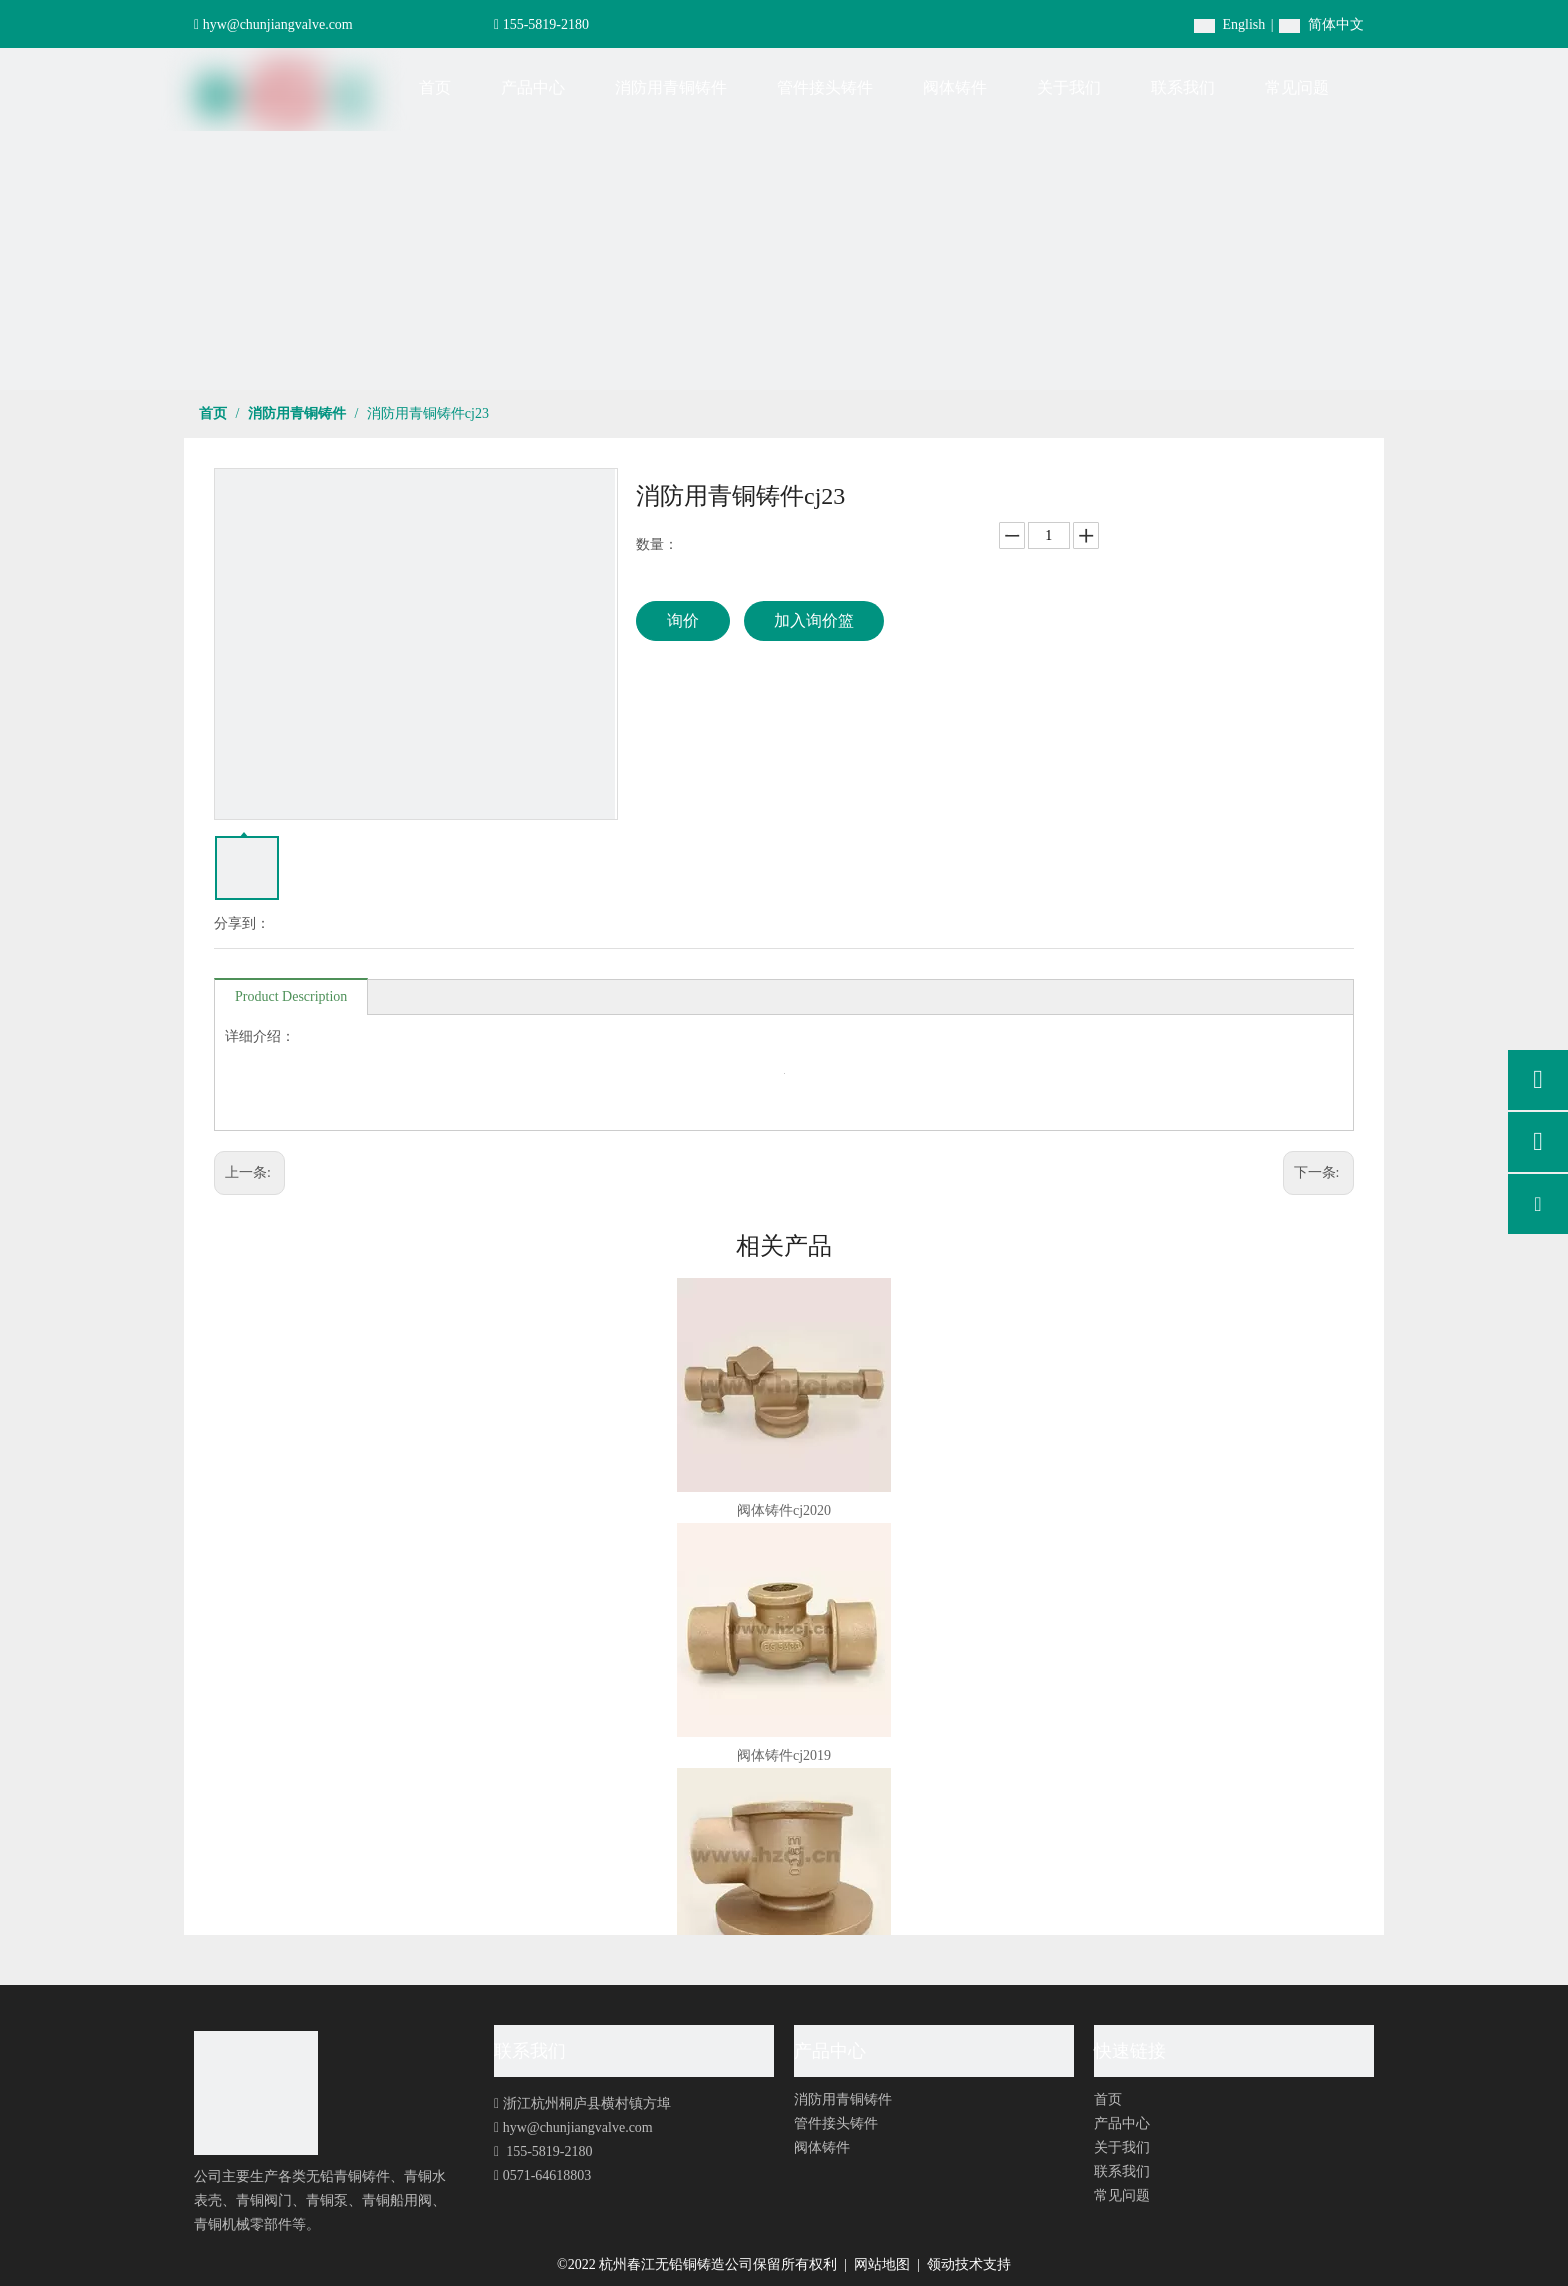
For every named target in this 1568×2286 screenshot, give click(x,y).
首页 (1108, 2099)
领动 (941, 2264)
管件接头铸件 (836, 2123)
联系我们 (1122, 2171)
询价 (683, 620)
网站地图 (884, 2264)
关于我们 (1122, 2147)
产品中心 (1122, 2123)
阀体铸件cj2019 (784, 1755)
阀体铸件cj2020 (784, 1510)
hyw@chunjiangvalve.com (278, 24)
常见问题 (1122, 2195)
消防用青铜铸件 (843, 2099)
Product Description (291, 996)
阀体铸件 (822, 2147)
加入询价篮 (814, 620)
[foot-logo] (256, 2093)
